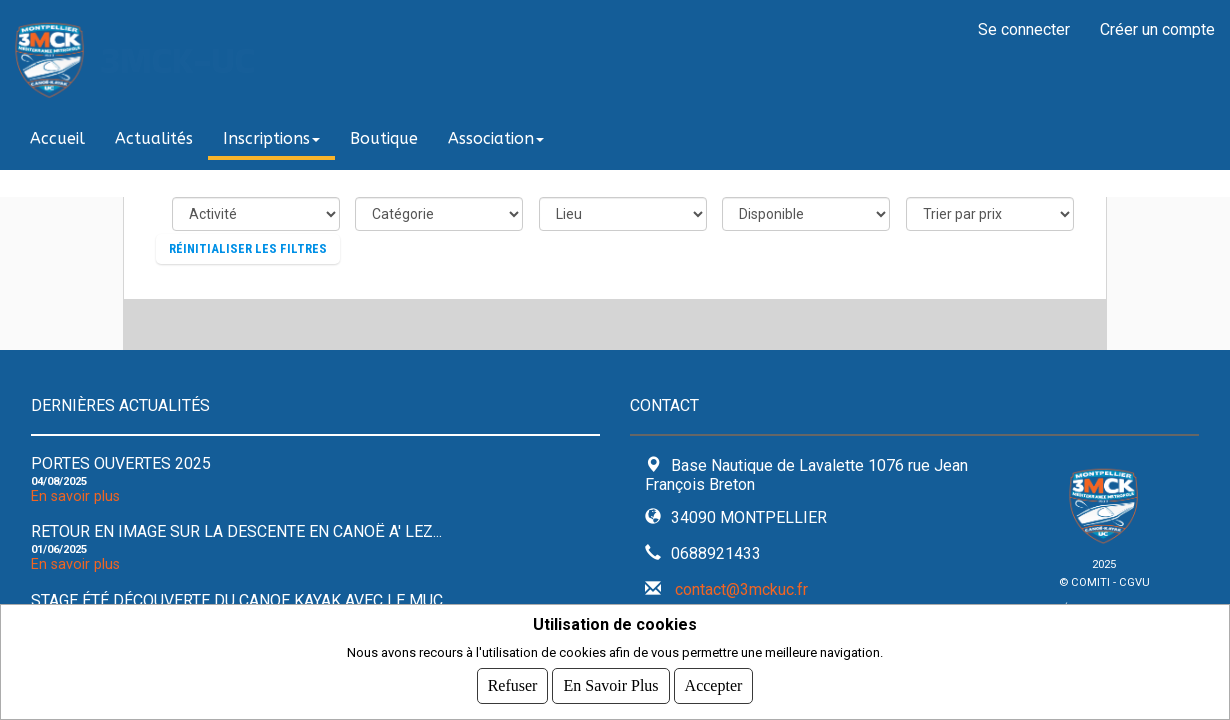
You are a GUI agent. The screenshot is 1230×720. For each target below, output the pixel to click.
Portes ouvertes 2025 (121, 463)
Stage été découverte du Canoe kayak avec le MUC (237, 600)
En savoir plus (75, 496)
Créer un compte (1157, 29)
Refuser (513, 685)
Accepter (714, 685)
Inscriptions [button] (271, 138)
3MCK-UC (177, 60)
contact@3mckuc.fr (741, 589)
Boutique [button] (384, 138)
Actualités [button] (154, 138)
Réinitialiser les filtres (248, 248)
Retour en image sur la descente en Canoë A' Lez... (236, 531)
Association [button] (496, 138)
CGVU (1134, 582)
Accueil (57, 138)
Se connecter (1024, 29)
